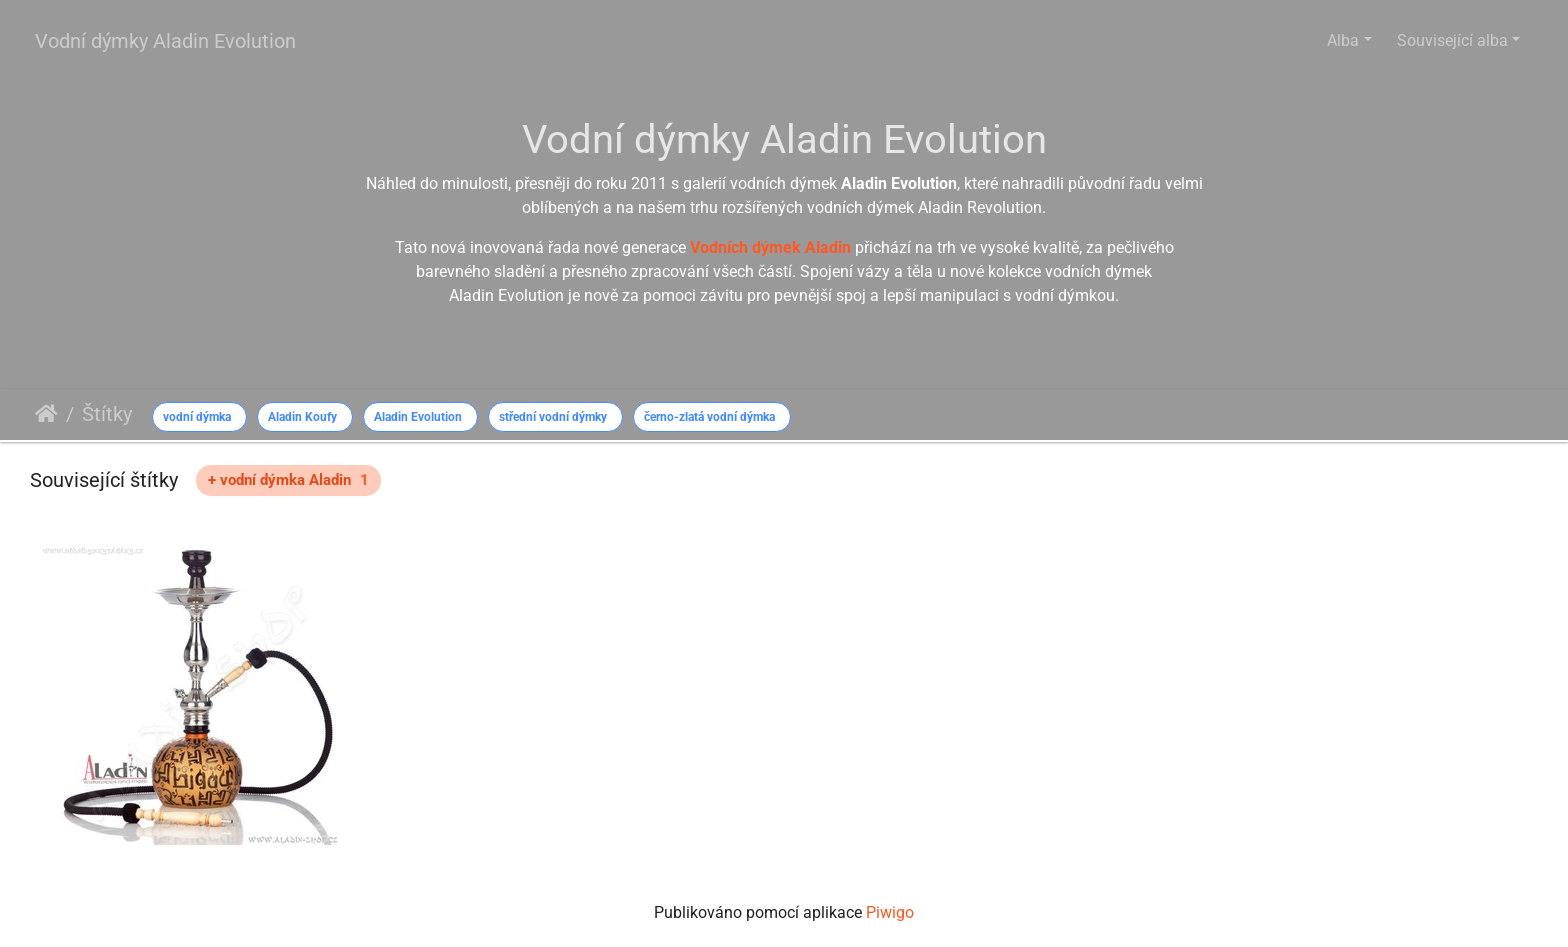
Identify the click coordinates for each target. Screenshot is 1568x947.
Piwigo (890, 912)
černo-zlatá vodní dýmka (709, 417)
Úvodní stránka (46, 414)
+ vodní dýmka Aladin (288, 480)
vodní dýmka (197, 417)
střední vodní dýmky (553, 417)
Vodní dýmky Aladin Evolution (165, 41)
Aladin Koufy (302, 417)
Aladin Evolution (418, 417)
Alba (1343, 40)
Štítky (107, 414)
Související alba (1452, 40)
